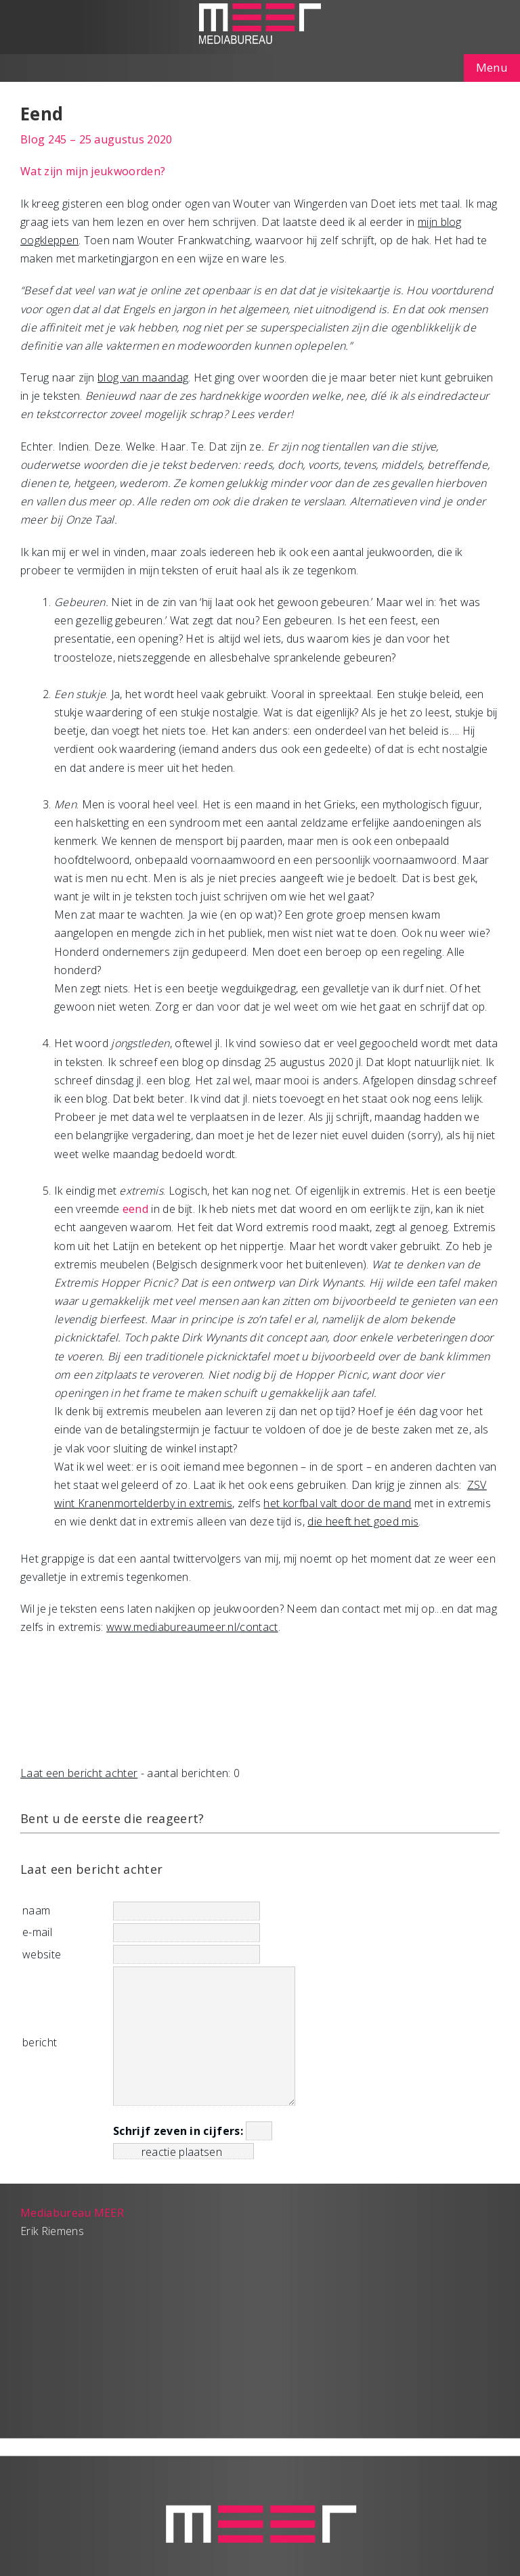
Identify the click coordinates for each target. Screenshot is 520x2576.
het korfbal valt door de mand (337, 1503)
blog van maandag (143, 377)
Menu (492, 67)
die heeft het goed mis (362, 1521)
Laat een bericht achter (78, 1773)
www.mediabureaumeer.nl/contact (192, 1626)
